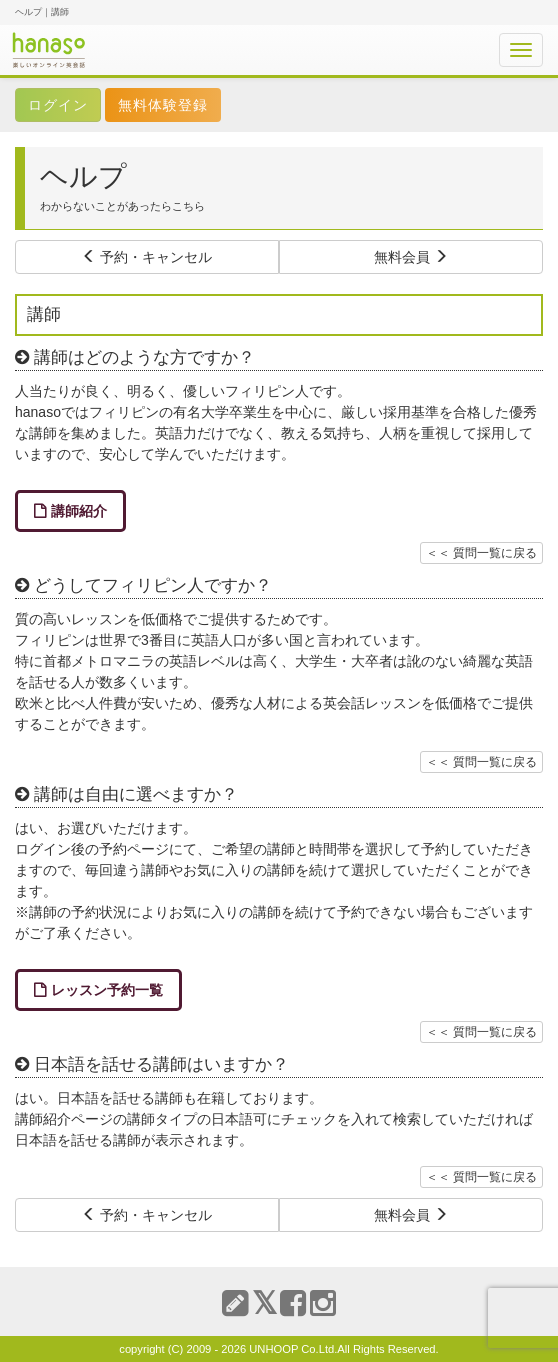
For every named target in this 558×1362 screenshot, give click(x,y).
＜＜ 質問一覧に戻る (481, 553)
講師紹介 (79, 511)
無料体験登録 (163, 105)
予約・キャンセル (147, 257)
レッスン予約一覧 (107, 990)
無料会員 (411, 257)
